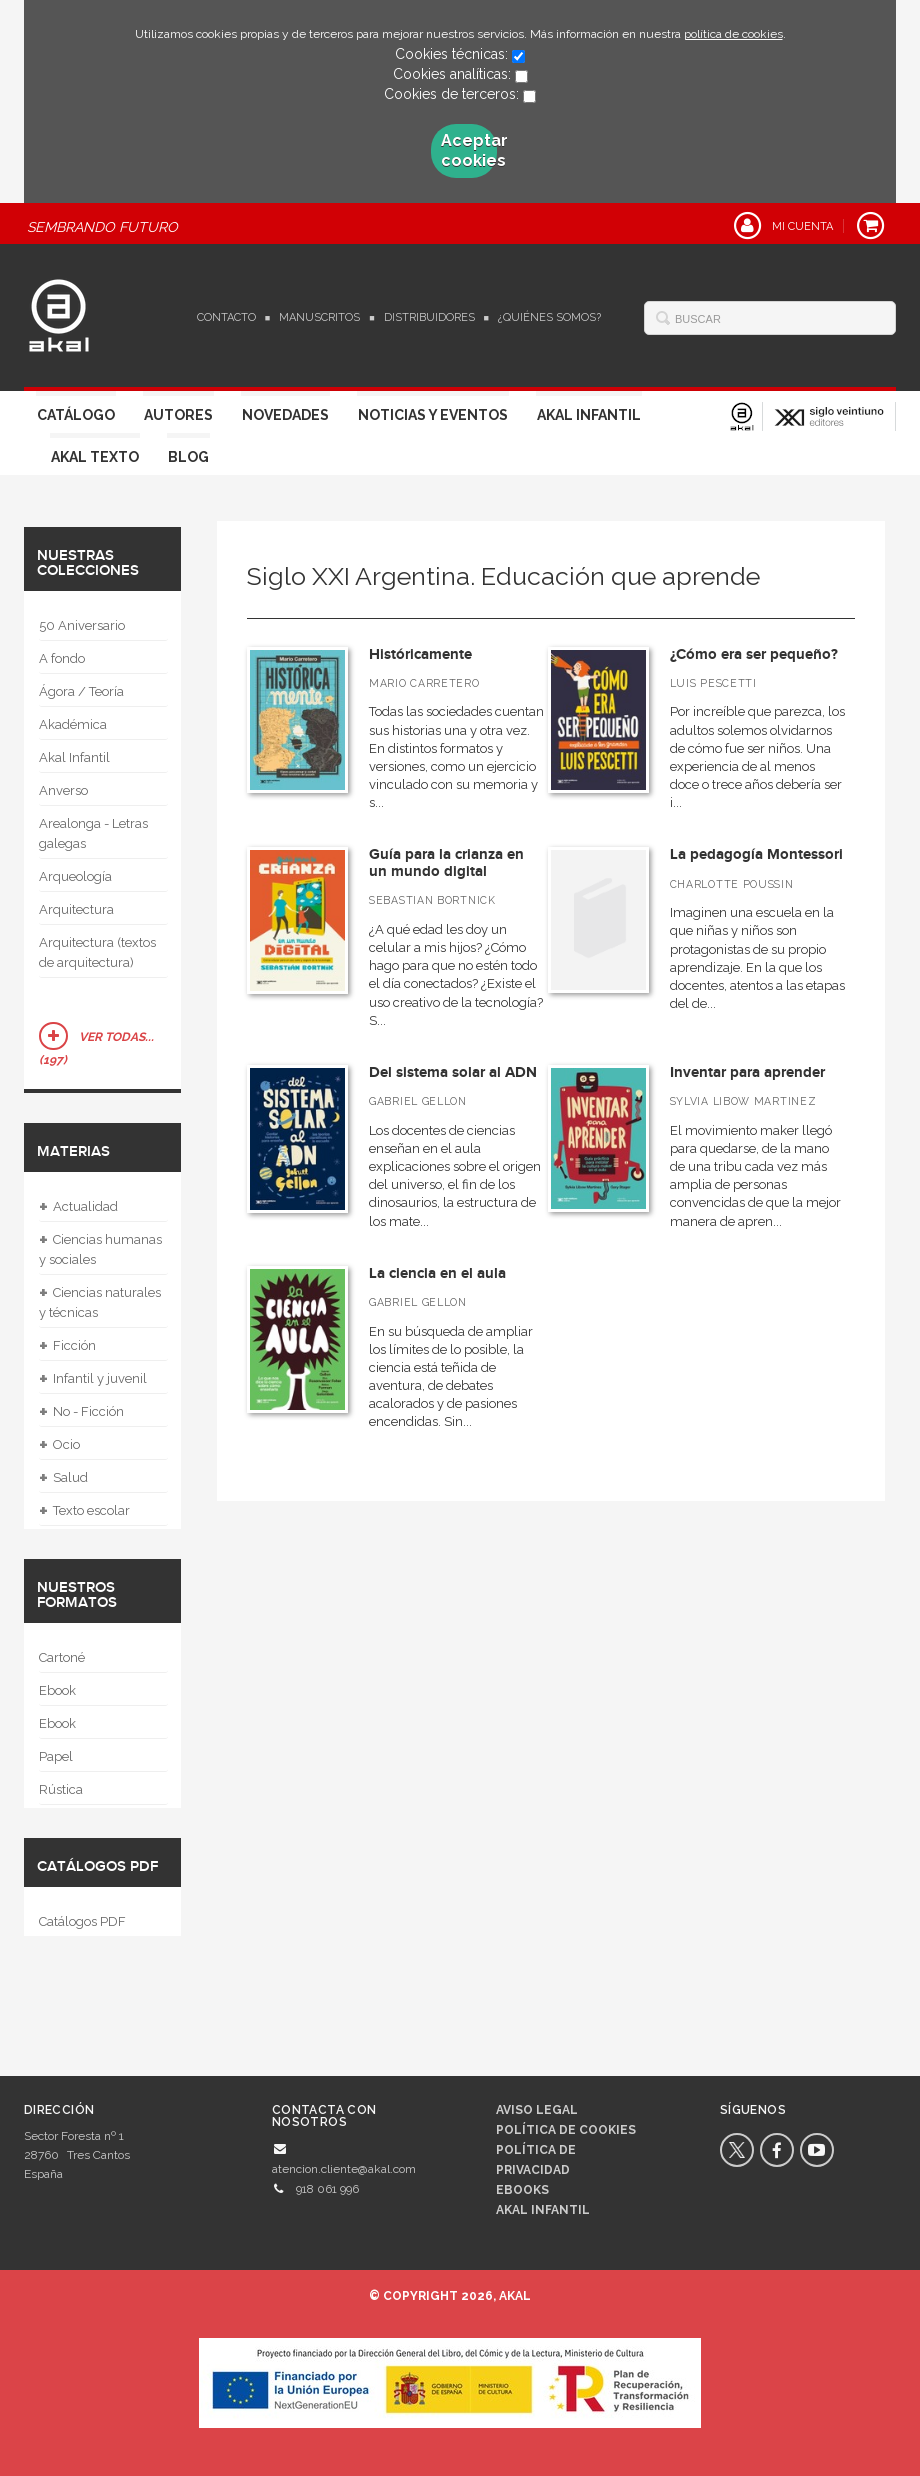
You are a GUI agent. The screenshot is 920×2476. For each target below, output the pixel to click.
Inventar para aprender (747, 1072)
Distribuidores (429, 317)
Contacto (226, 317)
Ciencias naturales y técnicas (100, 1300)
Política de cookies (566, 2130)
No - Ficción (81, 1412)
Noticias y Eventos (433, 415)
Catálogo (76, 415)
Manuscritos (319, 317)
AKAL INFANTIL (543, 2210)
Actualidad (78, 1207)
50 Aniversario (82, 625)
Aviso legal (537, 2110)
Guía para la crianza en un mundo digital (446, 863)
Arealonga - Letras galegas (93, 833)
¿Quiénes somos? (549, 317)
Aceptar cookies (469, 150)
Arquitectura (76, 909)
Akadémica (73, 724)
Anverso (63, 790)
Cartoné (62, 1657)
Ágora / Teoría (81, 691)
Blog (188, 457)
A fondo (62, 658)
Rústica (61, 1789)
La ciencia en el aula (437, 1273)
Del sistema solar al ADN (453, 1072)
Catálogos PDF (82, 1921)
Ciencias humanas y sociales (100, 1247)
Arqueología (75, 876)
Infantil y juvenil (93, 1379)
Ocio (59, 1445)
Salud (63, 1478)
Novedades (285, 415)
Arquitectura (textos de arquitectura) (97, 952)
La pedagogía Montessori (756, 854)
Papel (56, 1756)
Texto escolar (84, 1511)
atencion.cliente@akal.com (344, 2169)
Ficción (67, 1346)
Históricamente (420, 654)
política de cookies (733, 34)
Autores (178, 415)
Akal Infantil (589, 415)
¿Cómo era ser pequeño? (754, 654)
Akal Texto (95, 457)
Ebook (57, 1690)
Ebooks (522, 2190)
